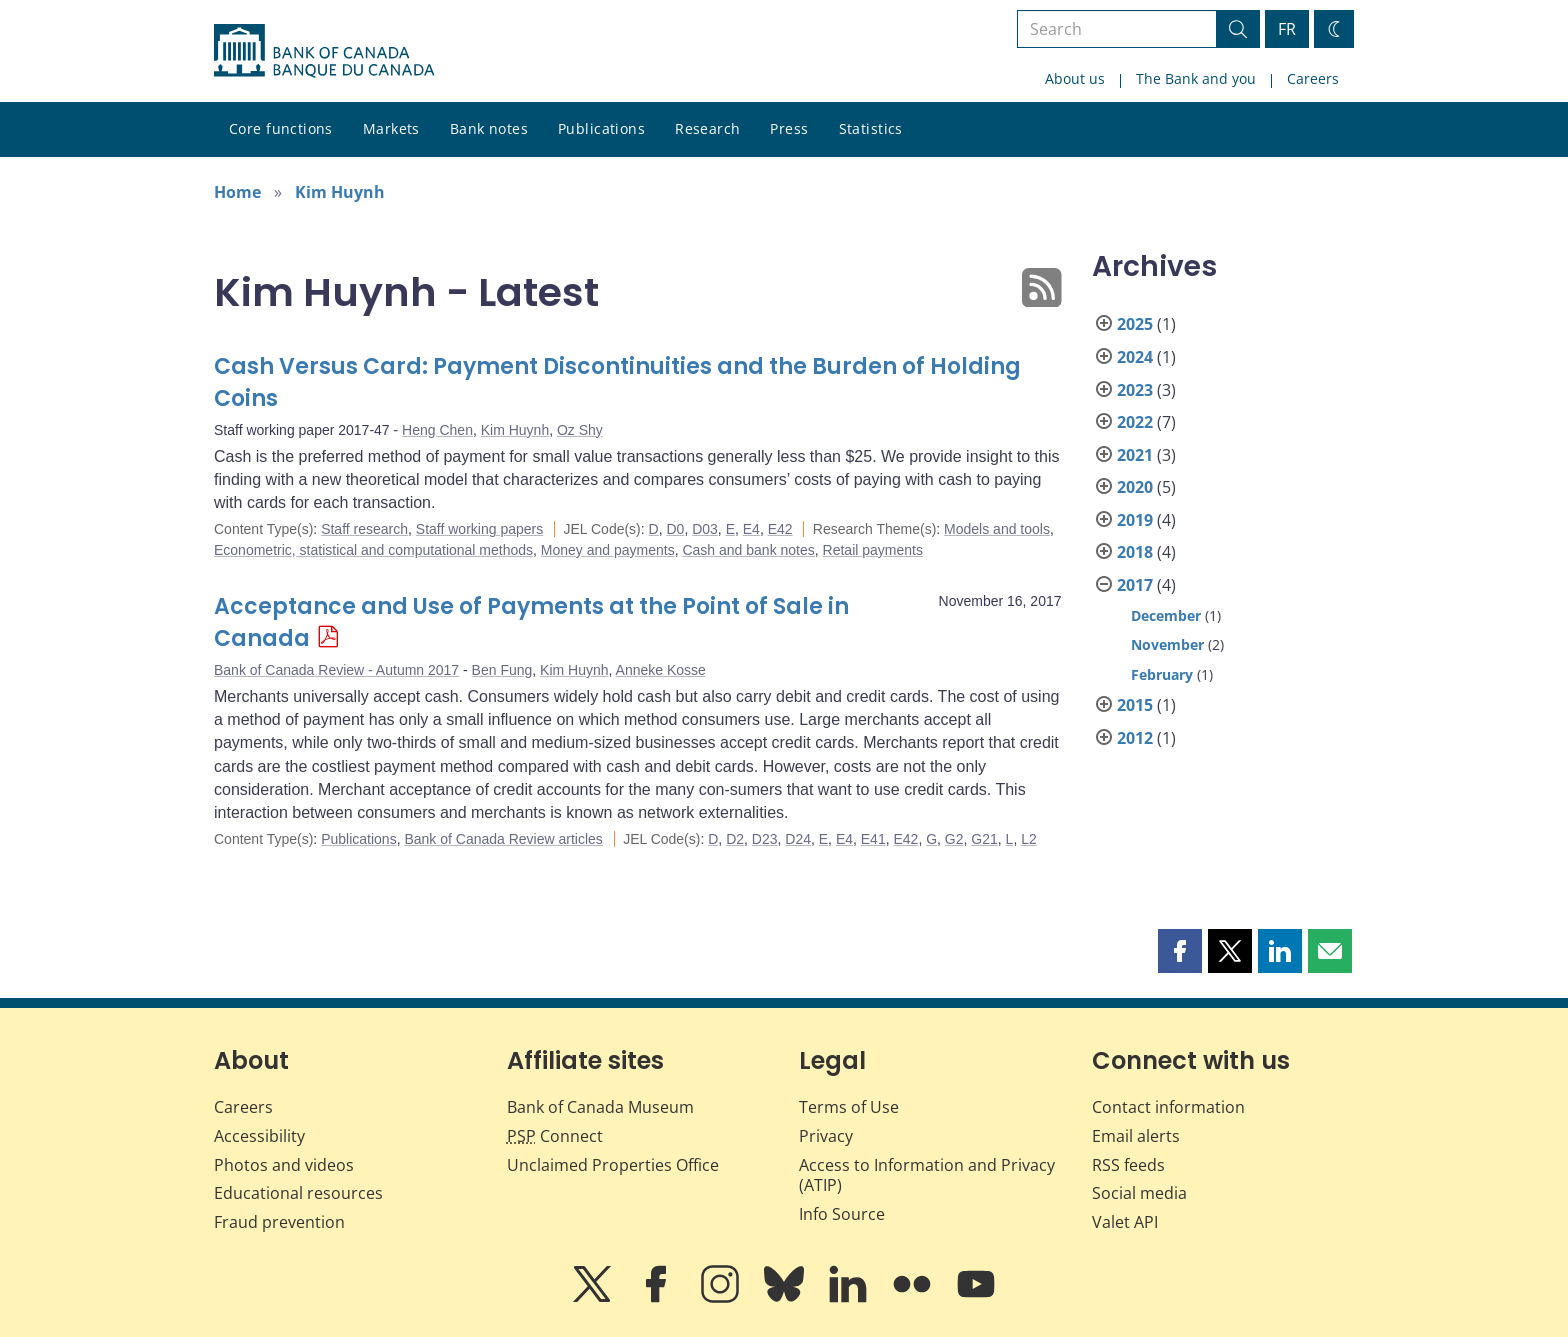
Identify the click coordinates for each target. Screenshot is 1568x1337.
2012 (1135, 738)
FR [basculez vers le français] (1287, 29)
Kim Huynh (340, 192)
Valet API (1125, 1222)
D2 (735, 839)
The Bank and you (1196, 78)
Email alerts (1136, 1136)
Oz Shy (580, 430)
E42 (780, 529)
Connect (555, 1136)
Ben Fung (502, 670)
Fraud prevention (279, 1222)
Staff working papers (479, 529)
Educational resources (298, 1193)
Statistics (871, 128)
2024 (1135, 357)
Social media (1139, 1193)
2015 (1135, 705)
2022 (1135, 422)
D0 (675, 529)
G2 (954, 839)
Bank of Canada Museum (600, 1107)
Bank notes (489, 128)
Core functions (281, 128)
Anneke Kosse (661, 670)
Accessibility (259, 1136)
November (1167, 644)
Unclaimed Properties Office (613, 1165)
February (1162, 674)
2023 (1135, 390)
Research (707, 128)
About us (1075, 78)
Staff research (364, 529)
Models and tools (997, 529)
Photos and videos (284, 1165)
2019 (1135, 520)
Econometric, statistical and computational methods (373, 550)
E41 (873, 839)
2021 (1135, 455)
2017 (1135, 585)
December (1166, 615)
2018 (1135, 552)
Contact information (1168, 1107)
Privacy (826, 1136)
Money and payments (608, 550)
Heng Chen (437, 430)
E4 (751, 529)
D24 (798, 839)
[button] (1180, 951)
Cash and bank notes (748, 550)
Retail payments (873, 550)
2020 (1135, 487)
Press (789, 128)
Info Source (842, 1214)
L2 (1029, 839)
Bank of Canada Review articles (503, 839)
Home (237, 192)
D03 (705, 529)
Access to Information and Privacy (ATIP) (927, 1175)
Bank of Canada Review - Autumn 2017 (336, 670)
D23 (765, 839)
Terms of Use (849, 1107)
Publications (601, 128)
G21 (984, 839)
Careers (1313, 78)
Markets (391, 128)
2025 (1135, 324)
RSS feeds (1128, 1165)
